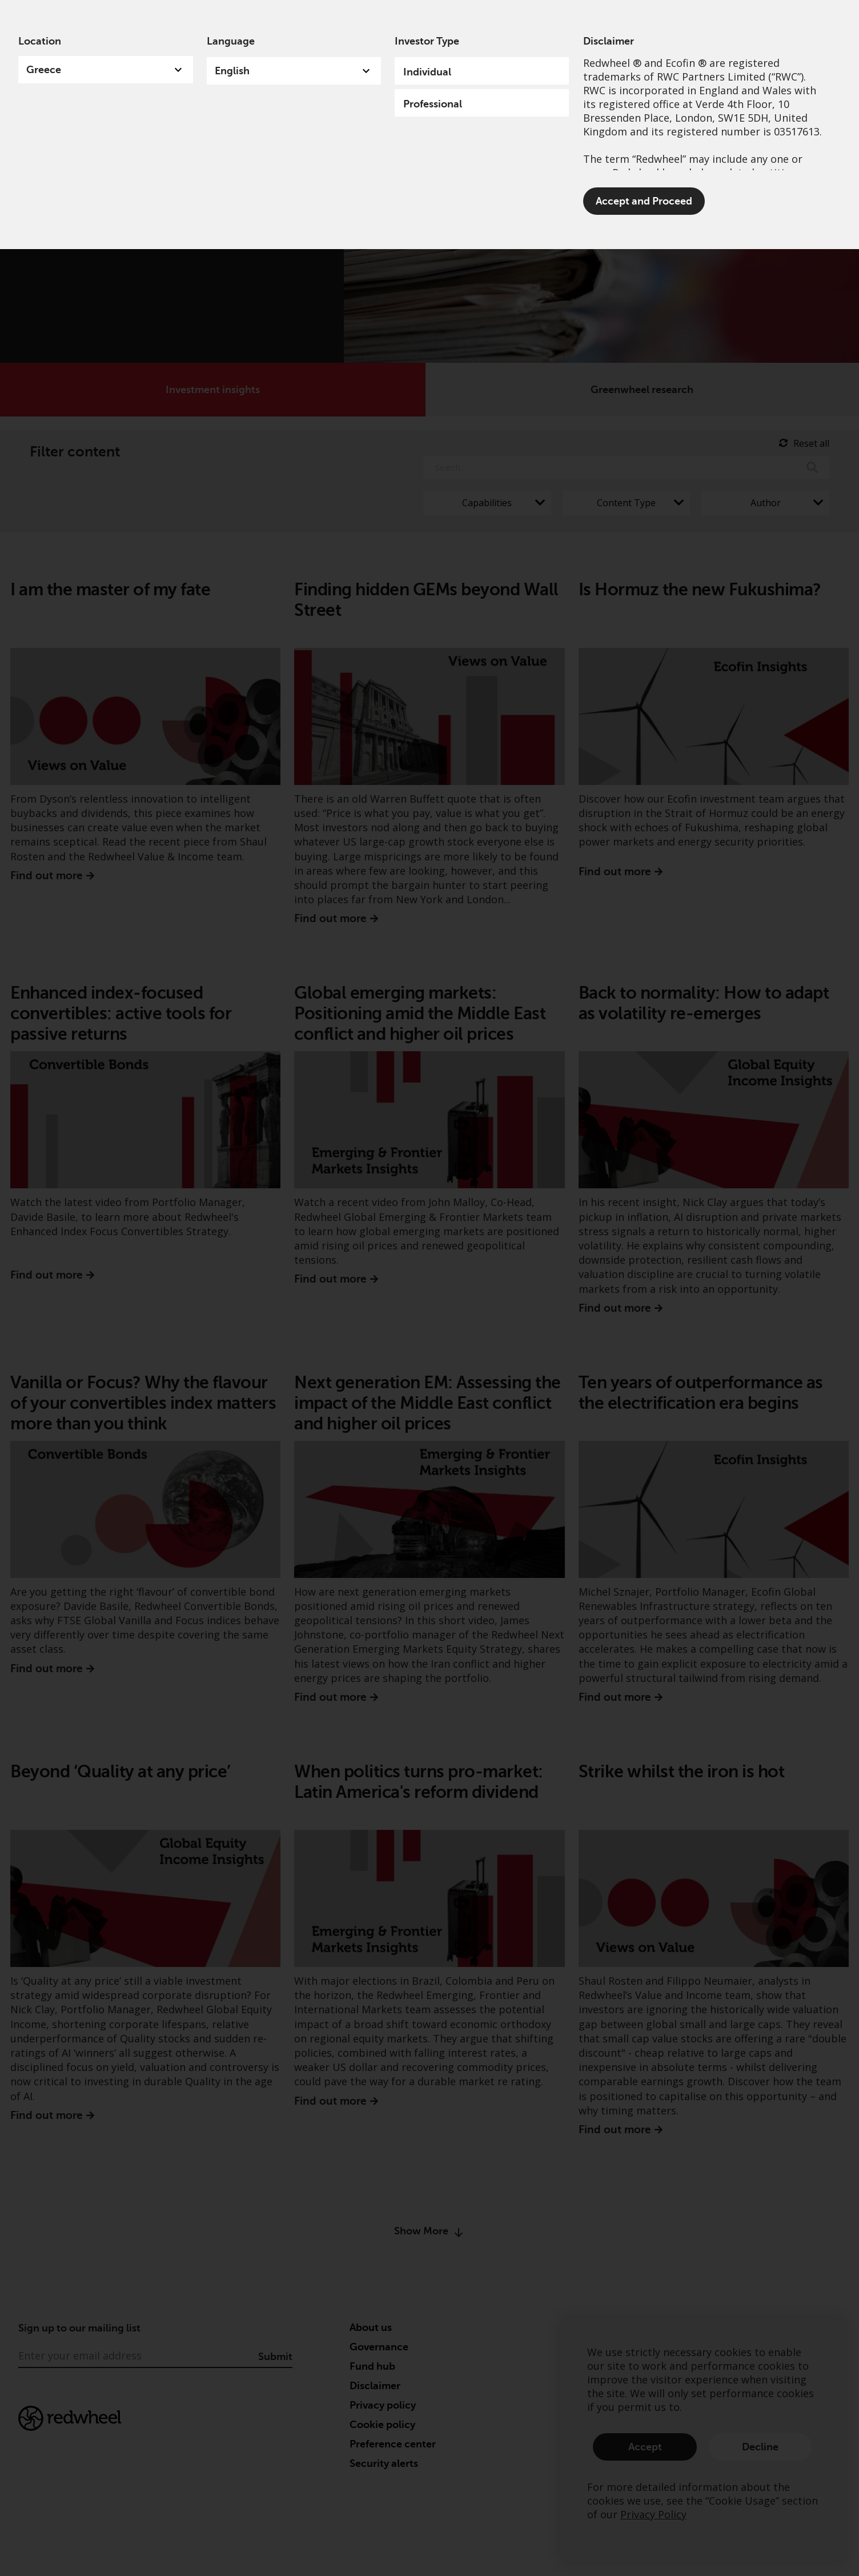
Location (39, 41)
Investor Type (427, 41)
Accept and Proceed (644, 201)
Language (231, 41)
